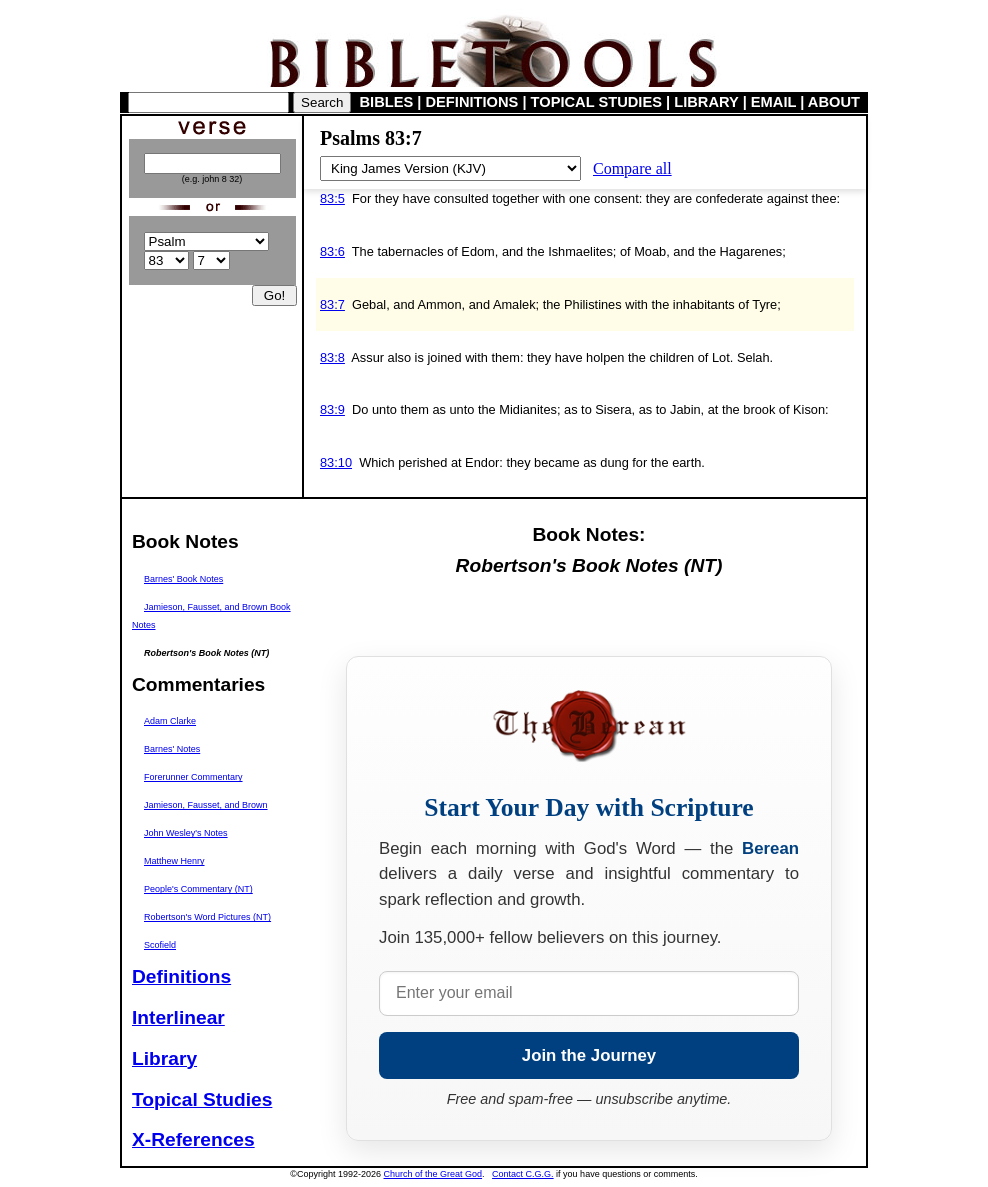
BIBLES (387, 102)
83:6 (332, 251)
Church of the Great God (433, 1174)
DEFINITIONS (472, 102)
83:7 (332, 304)
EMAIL (773, 102)
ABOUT (834, 102)
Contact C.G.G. (523, 1174)
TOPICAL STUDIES (596, 102)
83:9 (332, 409)
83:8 (332, 357)
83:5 (332, 198)
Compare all (632, 168)
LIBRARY (706, 102)
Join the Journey (589, 1055)
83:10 (336, 462)
